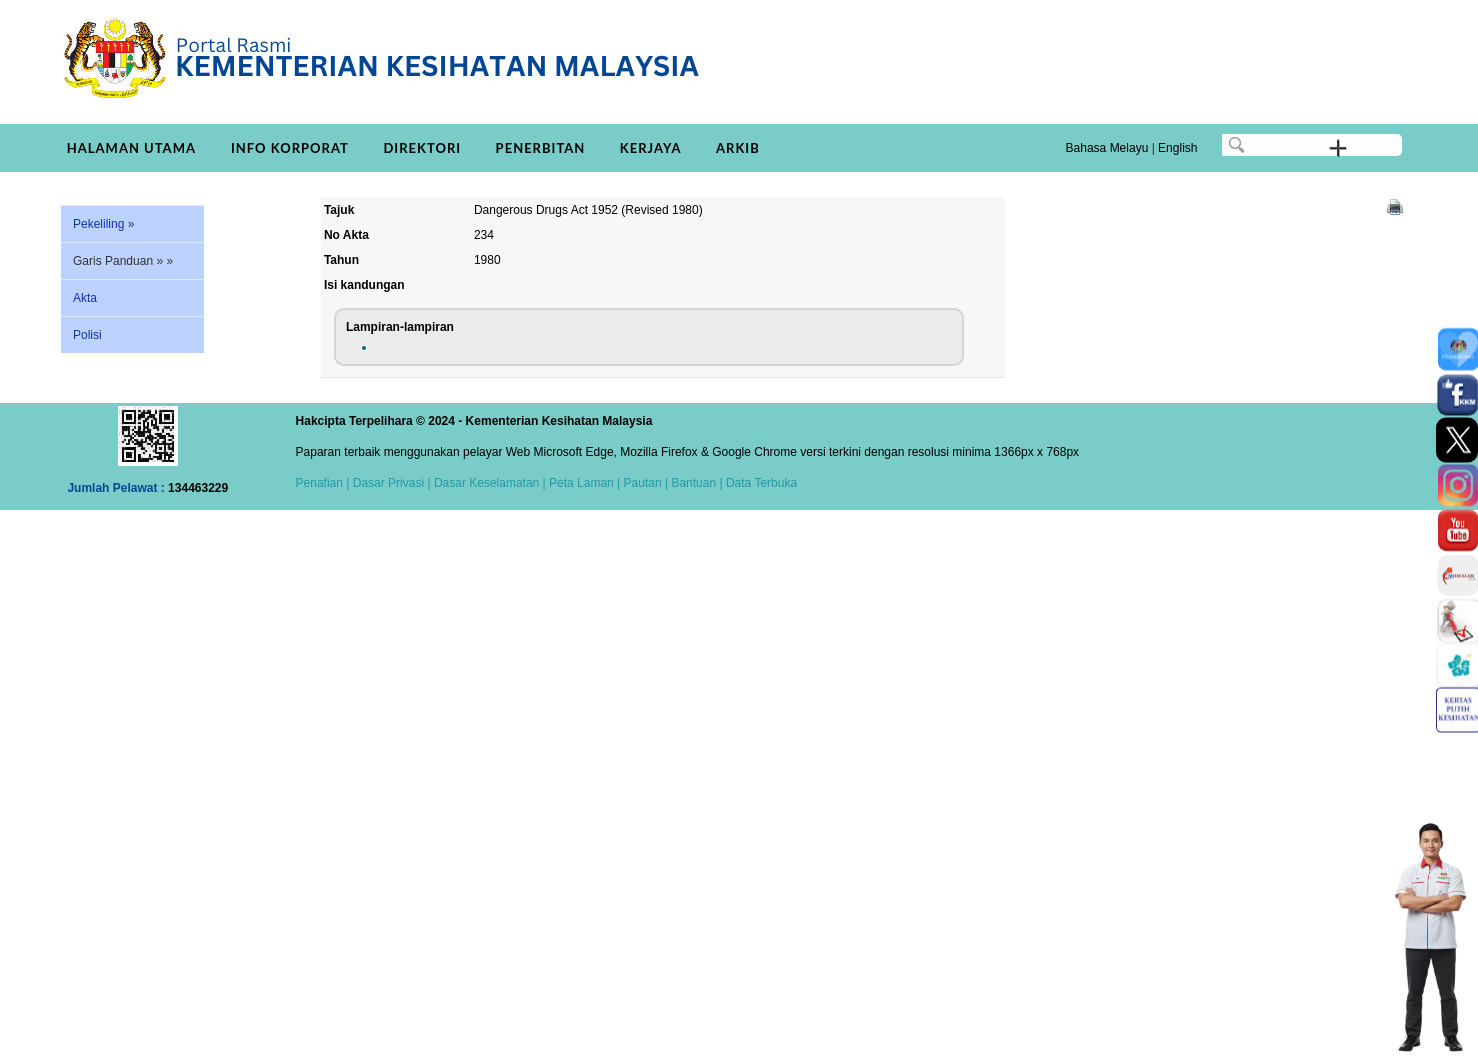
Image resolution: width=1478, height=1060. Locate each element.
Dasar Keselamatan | (488, 483)
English (1177, 148)
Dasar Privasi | (389, 483)
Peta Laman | (585, 483)
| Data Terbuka (756, 483)
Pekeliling (103, 224)
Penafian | (323, 483)
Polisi (87, 335)
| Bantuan (689, 483)
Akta (85, 298)
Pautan (643, 483)
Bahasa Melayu (1107, 148)
